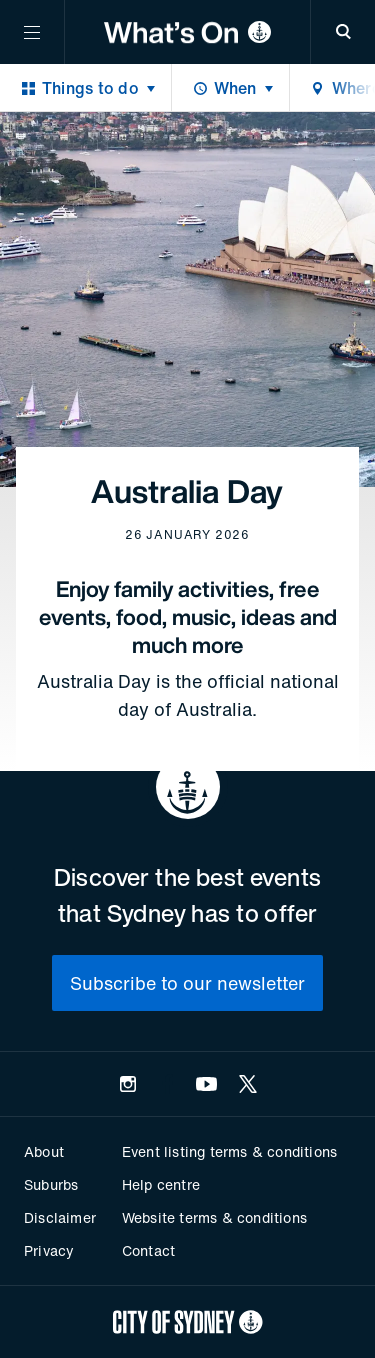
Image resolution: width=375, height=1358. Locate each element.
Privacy (49, 1250)
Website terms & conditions (214, 1217)
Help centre (161, 1184)
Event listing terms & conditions (229, 1151)
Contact (148, 1250)
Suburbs (51, 1184)
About (44, 1151)
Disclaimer (60, 1217)
